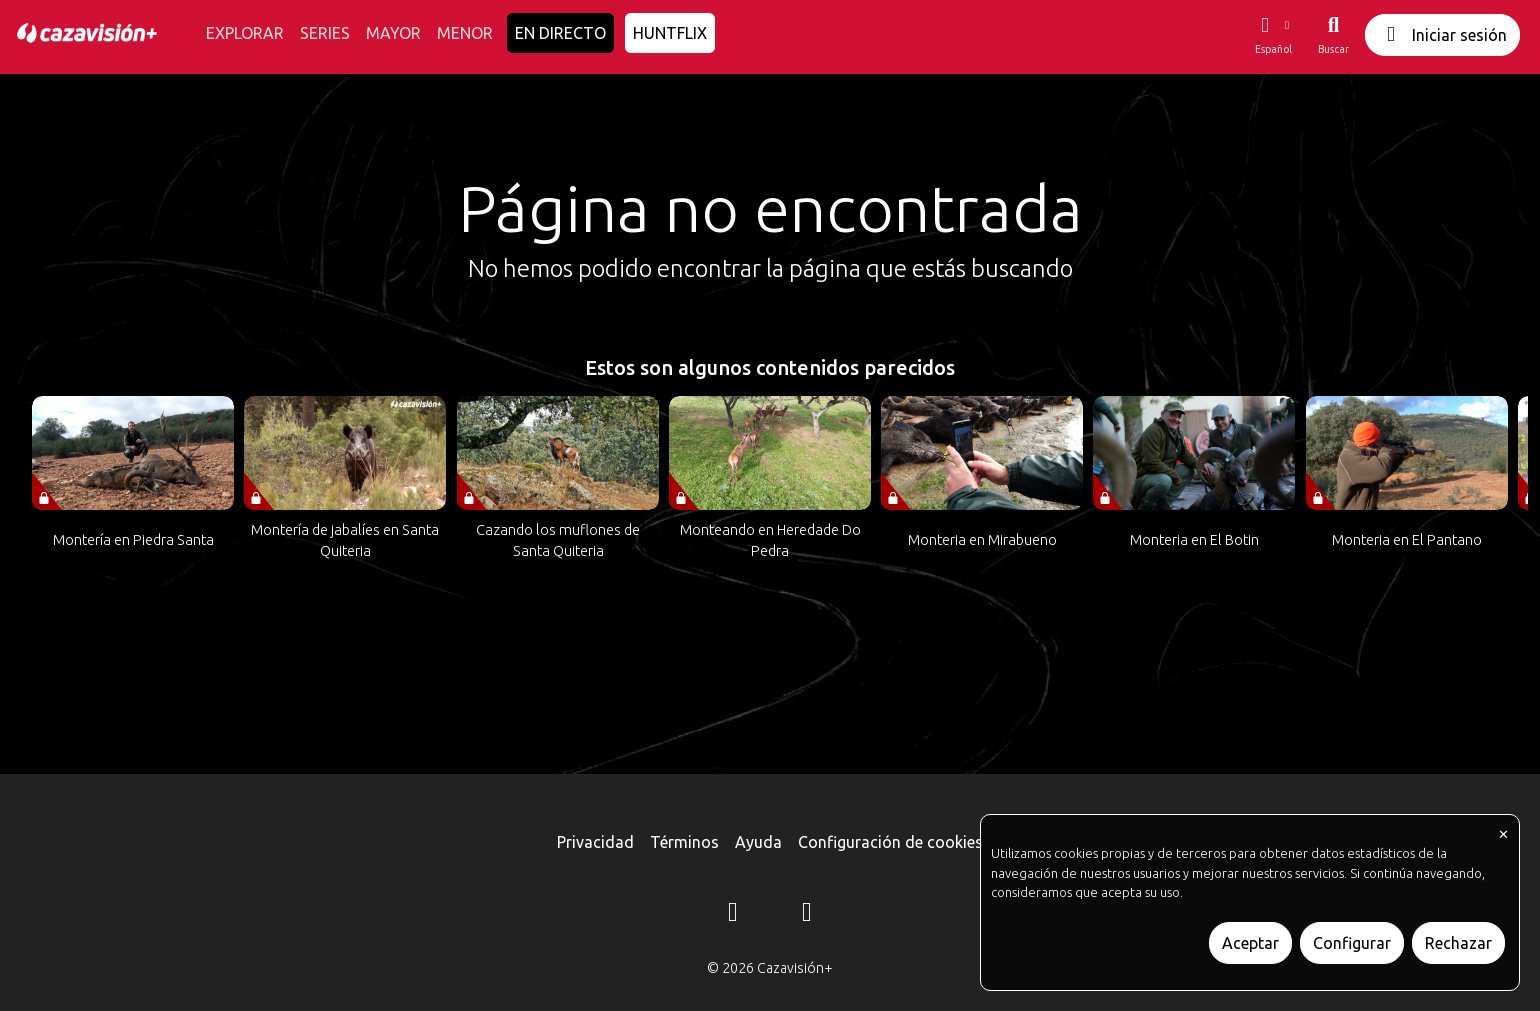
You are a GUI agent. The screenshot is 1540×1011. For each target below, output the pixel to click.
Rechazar (1458, 943)
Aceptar (1250, 943)
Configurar (1352, 943)
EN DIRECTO (560, 33)
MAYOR (393, 33)
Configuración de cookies (890, 842)
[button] (1273, 35)
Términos (684, 842)
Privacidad (595, 842)
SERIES (325, 33)
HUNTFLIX (670, 33)
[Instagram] (733, 915)
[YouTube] (807, 915)
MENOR (465, 33)
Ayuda (758, 842)
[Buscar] (1333, 35)
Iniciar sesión (1442, 34)
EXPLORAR (245, 33)
